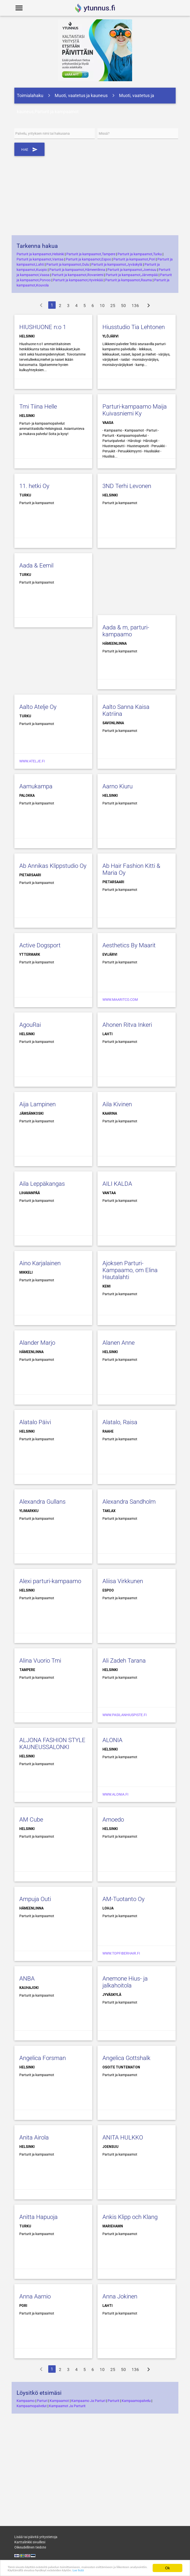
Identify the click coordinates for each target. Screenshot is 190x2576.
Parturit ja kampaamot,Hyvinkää (78, 280)
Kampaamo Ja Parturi (88, 2401)
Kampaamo (26, 2401)
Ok (167, 2565)
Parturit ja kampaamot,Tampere (90, 254)
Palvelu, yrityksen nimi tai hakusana (42, 133)
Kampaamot (59, 2401)
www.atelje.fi (32, 761)
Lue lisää (140, 2570)
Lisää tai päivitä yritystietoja (35, 2537)
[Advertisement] (95, 195)
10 (102, 305)
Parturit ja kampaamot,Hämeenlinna (77, 270)
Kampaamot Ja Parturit (67, 2406)
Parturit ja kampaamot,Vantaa (40, 259)
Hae (29, 149)
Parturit (113, 2401)
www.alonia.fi (115, 1794)
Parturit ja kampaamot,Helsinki (40, 254)
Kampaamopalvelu (136, 2401)
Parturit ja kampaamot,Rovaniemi (77, 275)
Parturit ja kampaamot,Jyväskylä (116, 264)
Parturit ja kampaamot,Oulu (67, 264)
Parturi (42, 2401)
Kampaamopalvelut (32, 2406)
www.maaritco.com (120, 1000)
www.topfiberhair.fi (121, 1953)
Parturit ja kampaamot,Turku (140, 254)
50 (123, 305)
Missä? (104, 133)
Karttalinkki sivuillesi (29, 2542)
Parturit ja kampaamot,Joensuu (131, 270)
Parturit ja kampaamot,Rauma (128, 280)
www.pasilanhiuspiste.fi (124, 1715)
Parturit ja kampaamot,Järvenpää (132, 275)
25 (112, 305)
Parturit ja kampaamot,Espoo (88, 259)
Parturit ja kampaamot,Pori (134, 259)
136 (135, 305)
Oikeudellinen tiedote (30, 2547)
